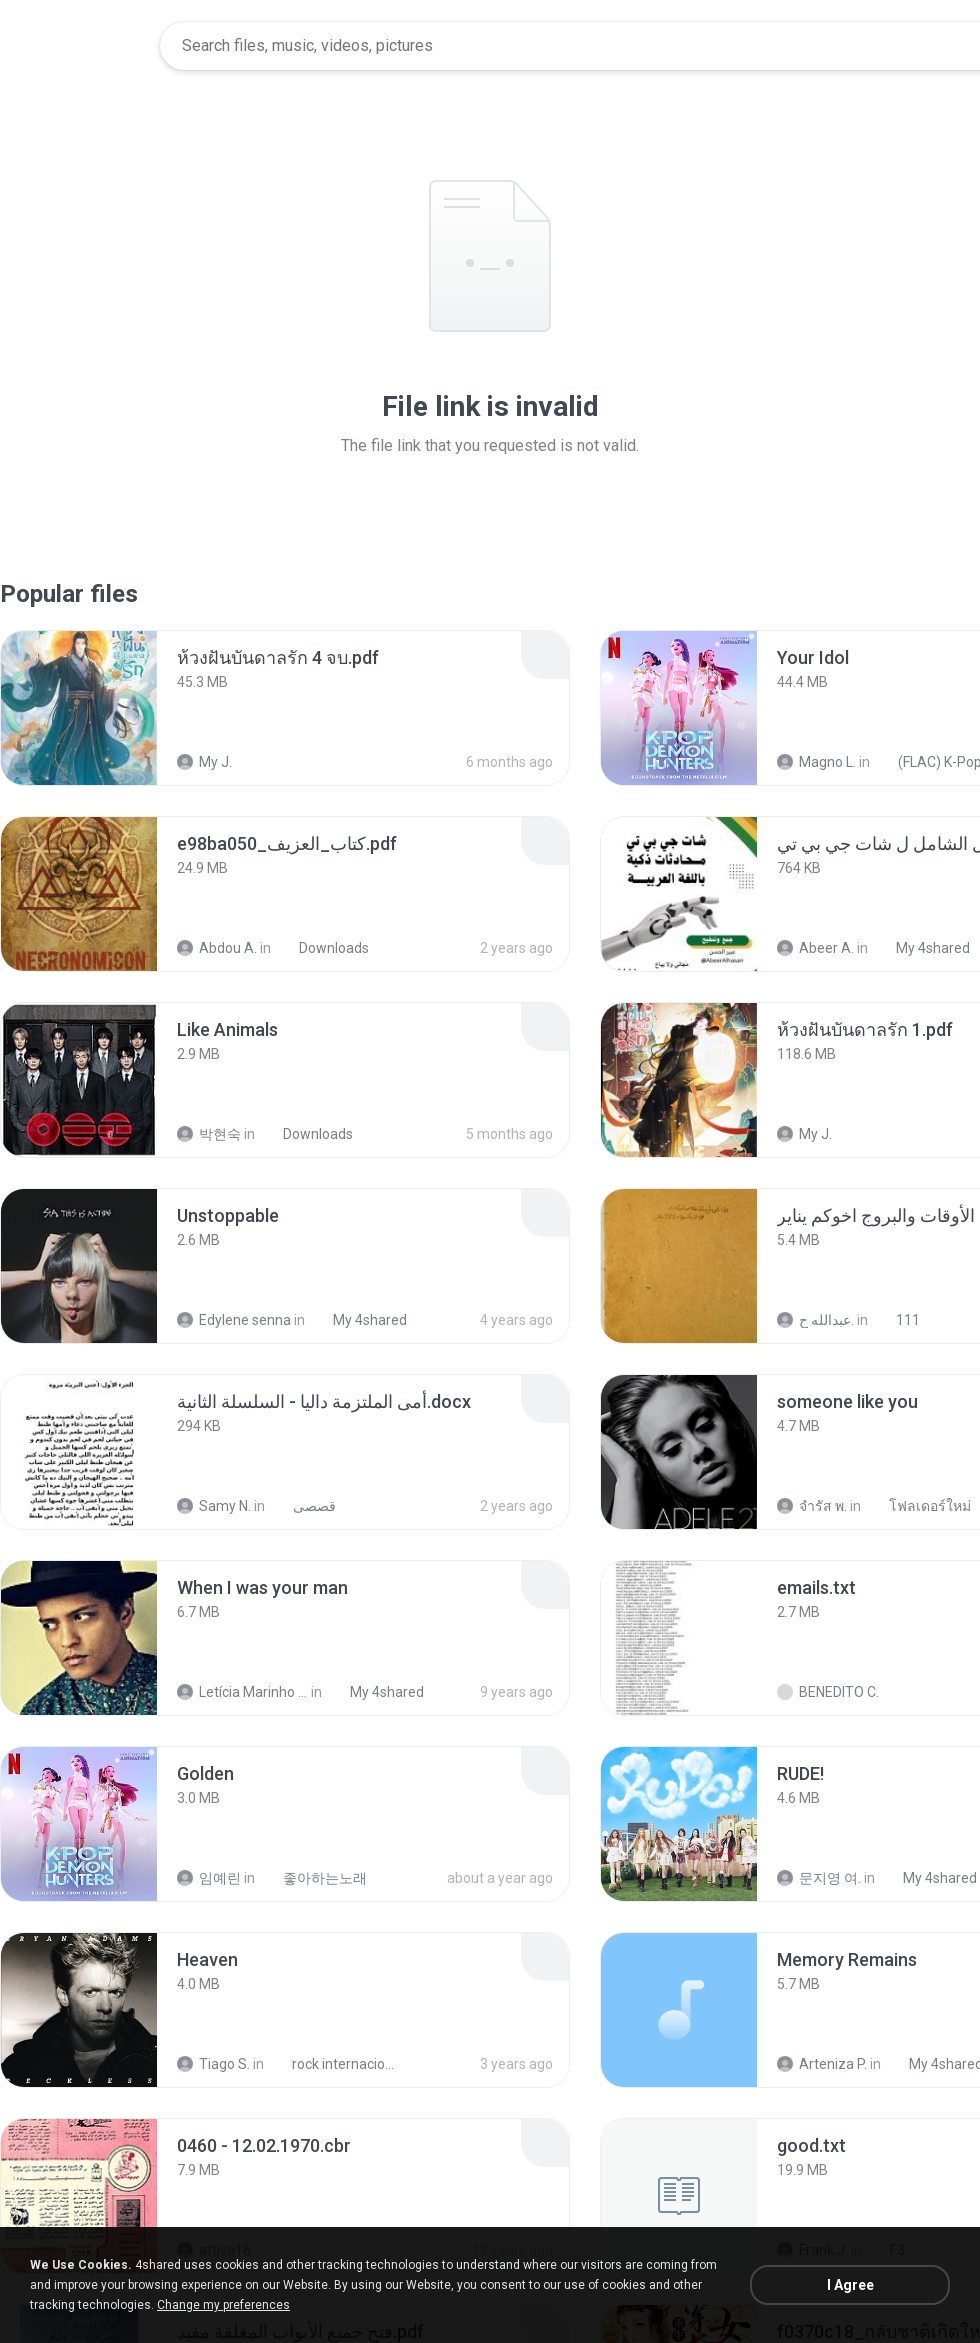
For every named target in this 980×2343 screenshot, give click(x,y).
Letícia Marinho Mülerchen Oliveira (242, 1692)
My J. (204, 762)
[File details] (79, 708)
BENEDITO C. (828, 1692)
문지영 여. (819, 1878)
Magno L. (816, 762)
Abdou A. (217, 948)
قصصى (303, 1506)
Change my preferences (223, 2305)
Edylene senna (234, 1320)
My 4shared (922, 948)
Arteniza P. (822, 2064)
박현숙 (209, 1134)
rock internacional (335, 2064)
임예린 (209, 1878)
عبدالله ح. (815, 1320)
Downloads (323, 948)
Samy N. (214, 1506)
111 (897, 1320)
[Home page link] (81, 46)
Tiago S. (213, 2064)
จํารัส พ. (812, 1506)
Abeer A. (815, 948)
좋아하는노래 (314, 1878)
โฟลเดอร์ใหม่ (919, 1506)
